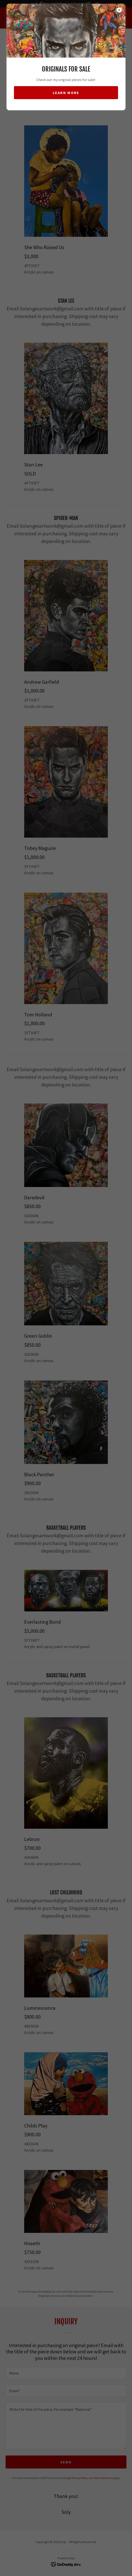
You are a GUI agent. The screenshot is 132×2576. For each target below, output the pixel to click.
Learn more (66, 92)
